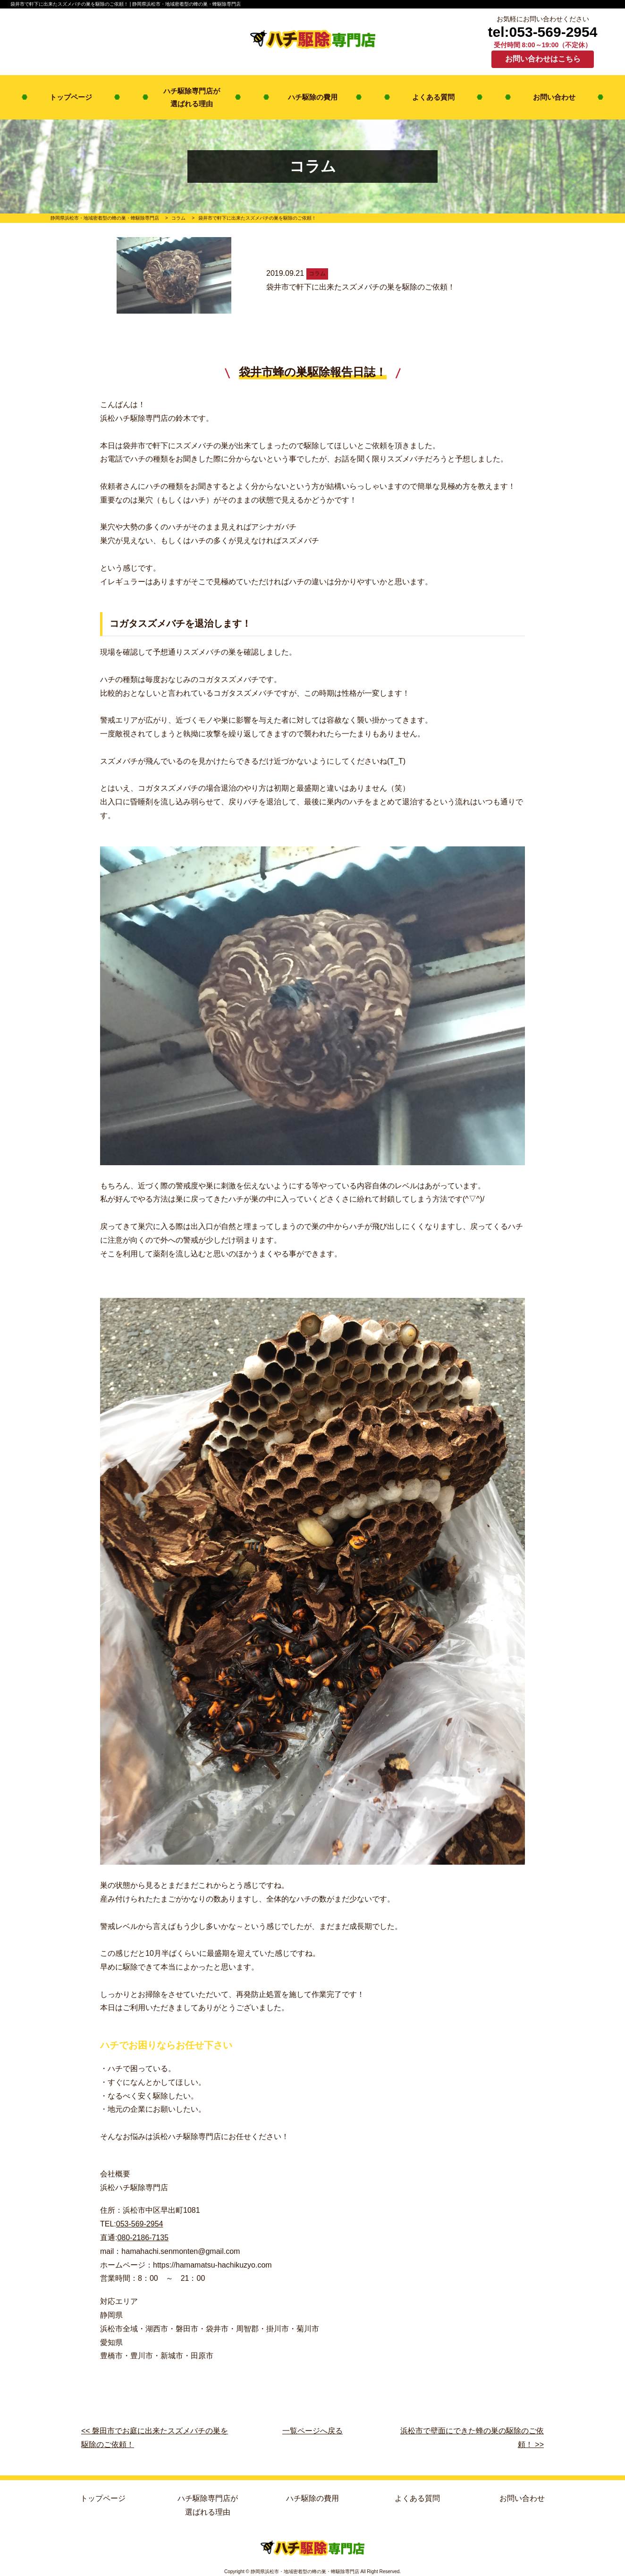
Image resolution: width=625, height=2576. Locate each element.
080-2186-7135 (143, 2238)
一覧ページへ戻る (312, 2431)
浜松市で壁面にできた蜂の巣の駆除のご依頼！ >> (472, 2437)
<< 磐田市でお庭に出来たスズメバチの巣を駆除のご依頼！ (154, 2437)
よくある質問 (433, 97)
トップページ (71, 97)
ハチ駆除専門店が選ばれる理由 (191, 97)
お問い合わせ (554, 97)
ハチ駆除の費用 (313, 97)
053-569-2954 (139, 2224)
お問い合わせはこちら (543, 59)
